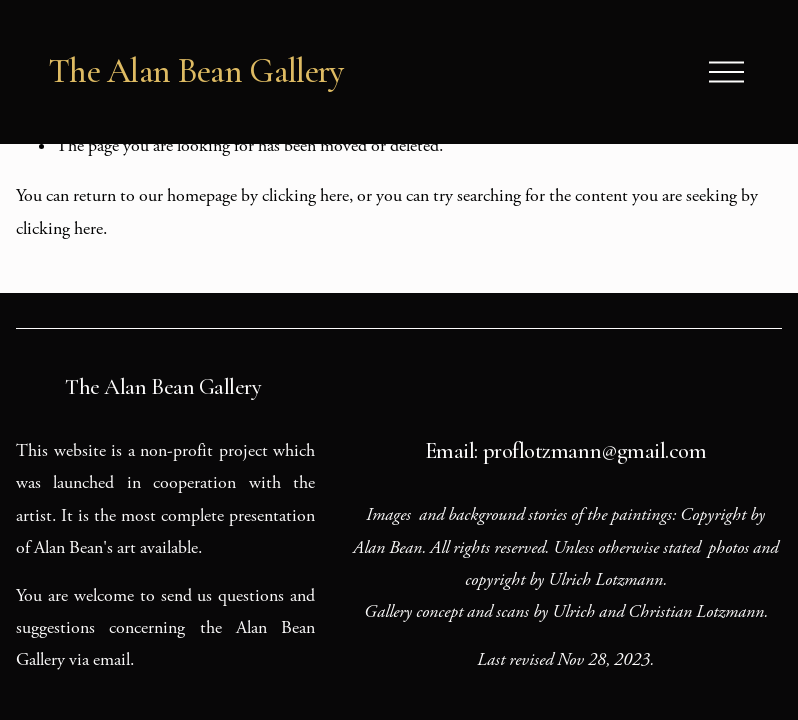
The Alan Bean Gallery (196, 71)
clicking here (305, 196)
